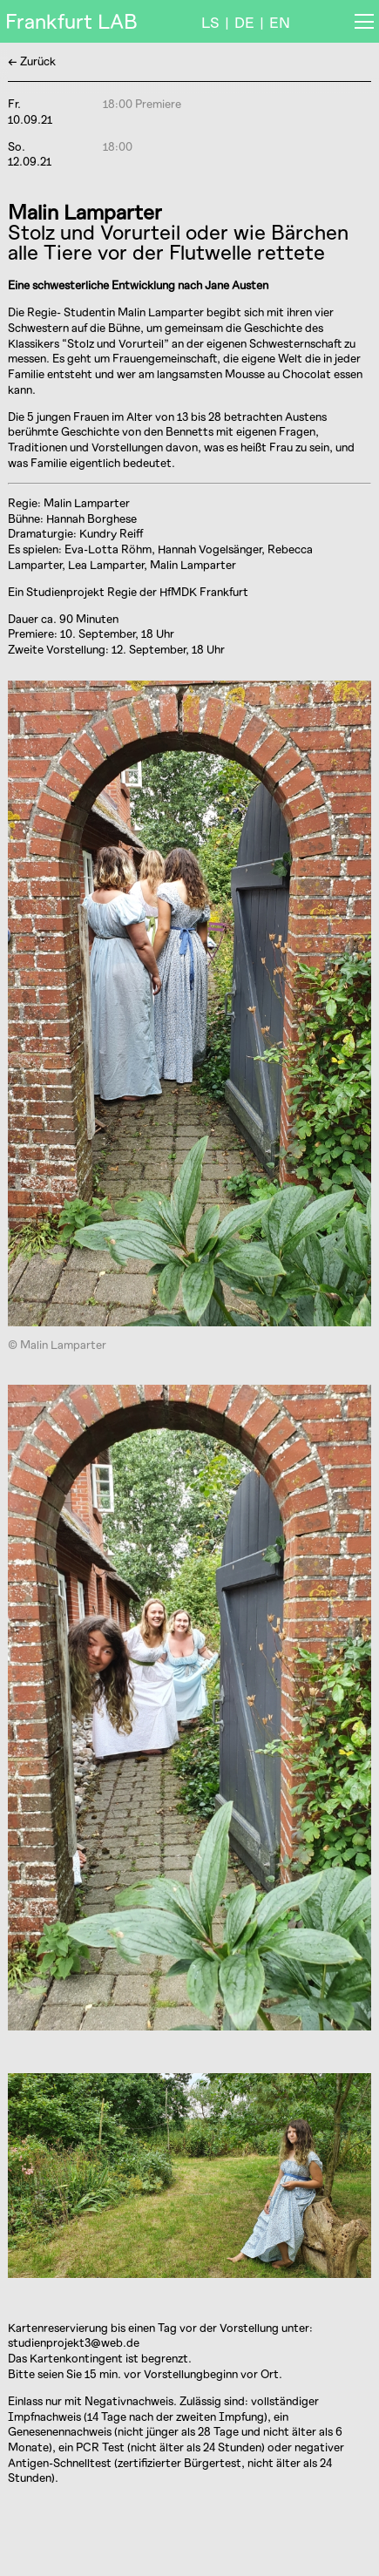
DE (244, 22)
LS (210, 22)
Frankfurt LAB (71, 21)
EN (279, 22)
